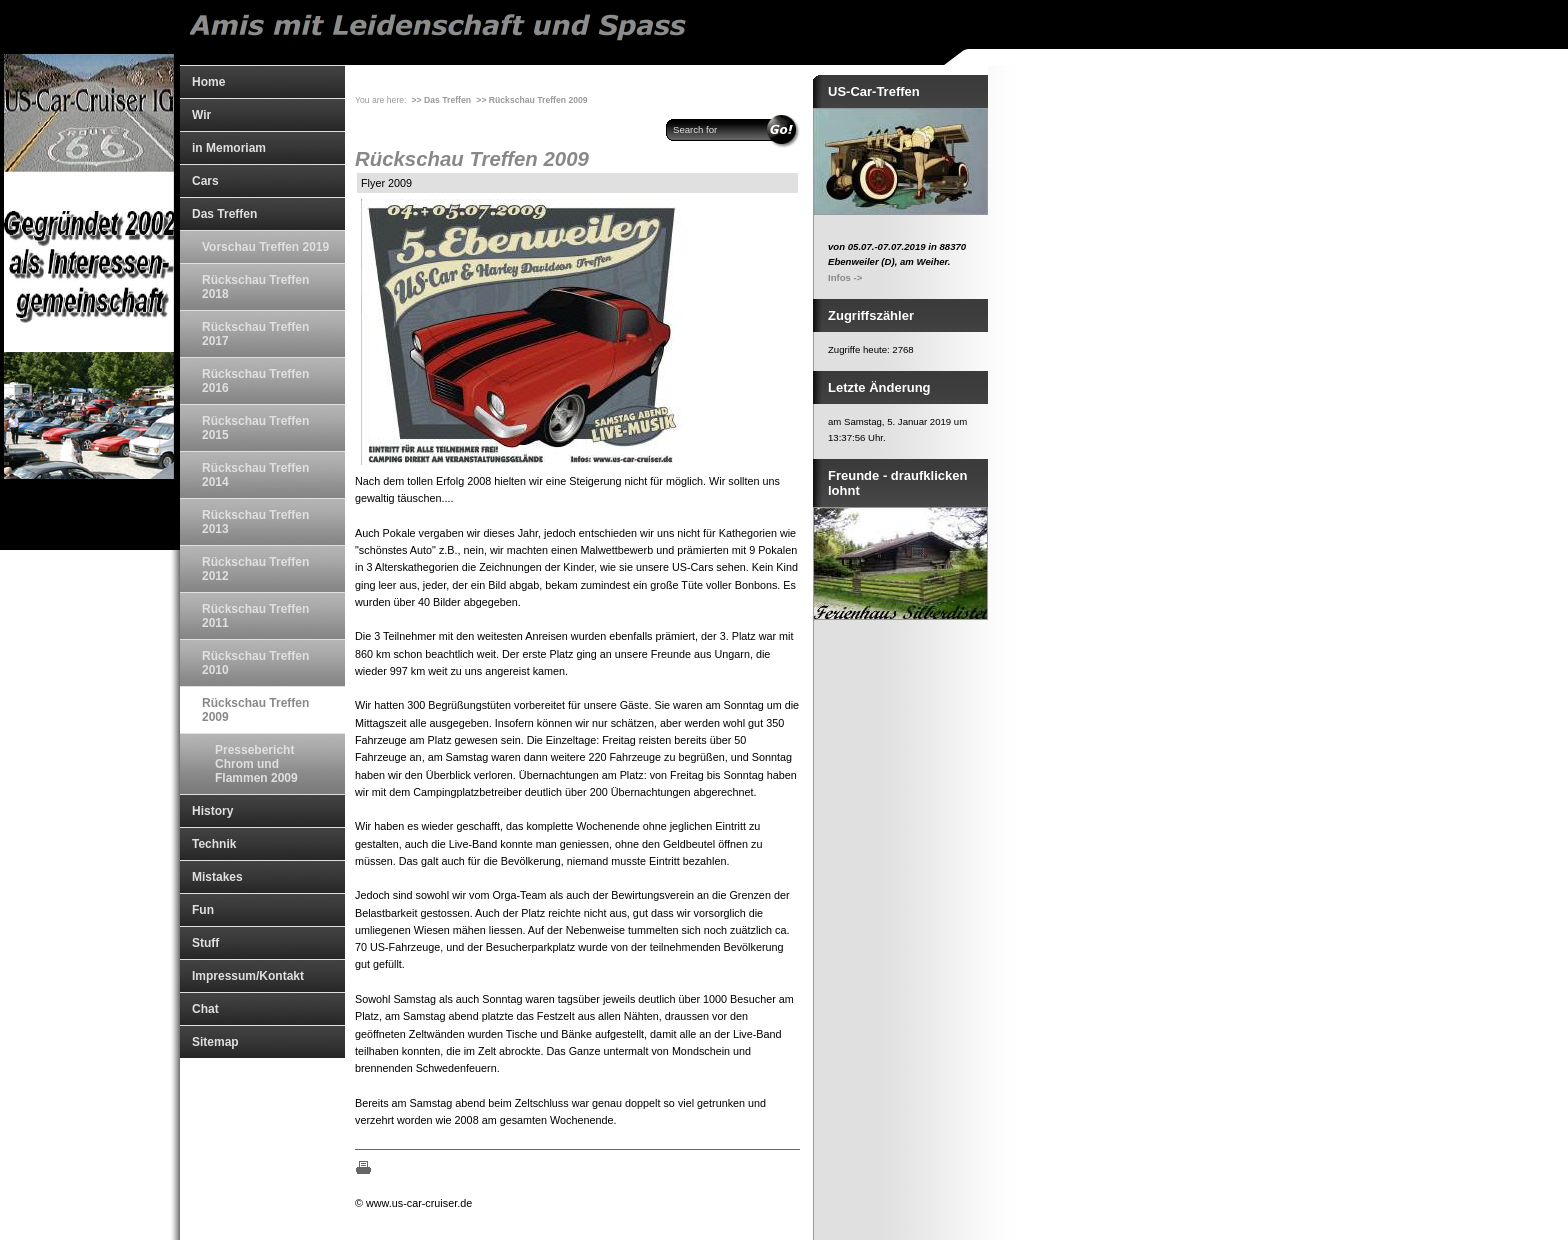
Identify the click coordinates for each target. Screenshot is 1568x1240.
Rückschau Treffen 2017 (255, 334)
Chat (205, 1009)
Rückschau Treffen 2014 (255, 475)
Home (208, 82)
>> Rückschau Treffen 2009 (531, 100)
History (212, 811)
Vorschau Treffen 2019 (265, 247)
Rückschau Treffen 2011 (255, 616)
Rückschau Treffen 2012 (255, 569)
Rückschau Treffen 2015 (255, 428)
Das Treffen (224, 214)
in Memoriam (229, 148)
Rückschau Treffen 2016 (255, 381)
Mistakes (217, 877)
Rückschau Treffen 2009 (255, 710)
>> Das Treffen (441, 100)
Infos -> (845, 277)
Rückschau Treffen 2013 (255, 522)
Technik (214, 844)
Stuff (205, 943)
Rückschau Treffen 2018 (255, 287)
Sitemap (215, 1042)
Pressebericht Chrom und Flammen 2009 (256, 764)
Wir (201, 115)
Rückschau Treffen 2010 (255, 663)
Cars (205, 181)
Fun (203, 910)
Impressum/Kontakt (248, 976)
